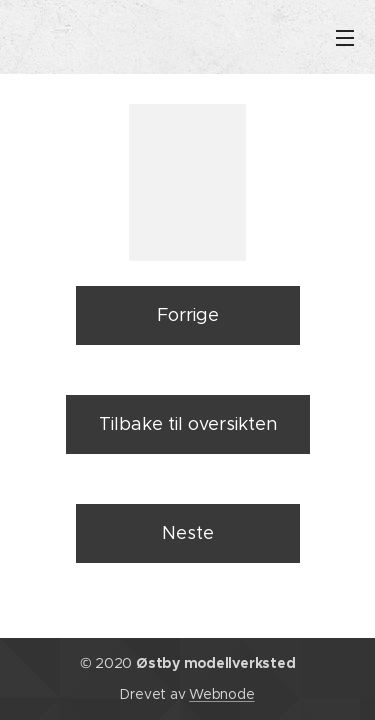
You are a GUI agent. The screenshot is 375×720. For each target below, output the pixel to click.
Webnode (221, 694)
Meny (345, 38)
